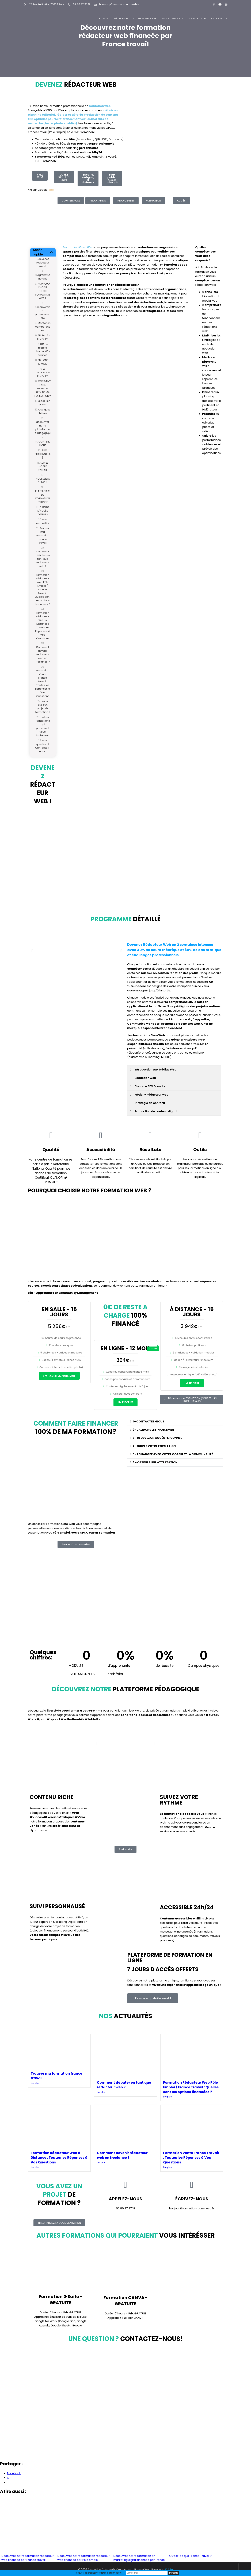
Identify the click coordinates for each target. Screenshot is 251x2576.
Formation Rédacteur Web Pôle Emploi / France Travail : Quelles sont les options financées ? (43, 589)
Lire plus (35, 2082)
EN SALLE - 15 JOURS (43, 337)
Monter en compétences (43, 326)
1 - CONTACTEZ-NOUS (148, 1421)
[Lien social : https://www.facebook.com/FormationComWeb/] (212, 4)
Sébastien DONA (44, 402)
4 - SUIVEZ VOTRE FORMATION (154, 1445)
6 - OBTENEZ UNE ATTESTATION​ (155, 1462)
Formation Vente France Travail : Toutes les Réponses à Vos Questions (42, 683)
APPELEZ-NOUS (125, 2198)
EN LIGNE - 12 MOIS (44, 362)
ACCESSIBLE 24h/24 (43, 480)
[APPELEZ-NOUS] (125, 2183)
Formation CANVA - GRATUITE (125, 2300)
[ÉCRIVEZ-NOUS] (191, 2183)
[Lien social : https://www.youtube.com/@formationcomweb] (218, 4)
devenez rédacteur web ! (42, 262)
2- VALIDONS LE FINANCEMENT (154, 1429)
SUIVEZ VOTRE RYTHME (43, 466)
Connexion (219, 19)
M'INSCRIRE (125, 1402)
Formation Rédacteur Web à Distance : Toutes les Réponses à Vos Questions (42, 625)
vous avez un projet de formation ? (42, 706)
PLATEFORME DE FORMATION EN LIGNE (42, 496)
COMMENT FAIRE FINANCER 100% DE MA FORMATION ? (43, 388)
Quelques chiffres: (44, 411)
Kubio (169, 2568)
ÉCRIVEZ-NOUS (191, 2198)
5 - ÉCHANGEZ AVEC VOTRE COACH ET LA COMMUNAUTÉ (173, 1454)
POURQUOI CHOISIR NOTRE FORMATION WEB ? (42, 291)
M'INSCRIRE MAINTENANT (59, 1376)
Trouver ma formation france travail (42, 535)
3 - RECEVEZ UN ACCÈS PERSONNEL (157, 1437)
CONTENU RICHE (44, 443)
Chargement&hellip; (175, 128)
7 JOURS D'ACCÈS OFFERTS (43, 510)
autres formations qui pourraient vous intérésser (43, 726)
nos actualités (42, 521)
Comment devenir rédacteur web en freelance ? (43, 654)
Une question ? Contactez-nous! (42, 746)
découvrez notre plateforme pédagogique (43, 429)
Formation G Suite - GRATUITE (60, 2299)
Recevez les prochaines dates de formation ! (98, 2572)
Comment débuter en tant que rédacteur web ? (43, 559)
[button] (32, 951)
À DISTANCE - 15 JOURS (43, 372)
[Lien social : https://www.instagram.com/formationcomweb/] (225, 4)
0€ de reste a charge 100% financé (43, 349)
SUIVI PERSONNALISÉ (43, 454)
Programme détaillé (42, 276)
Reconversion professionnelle (42, 312)
